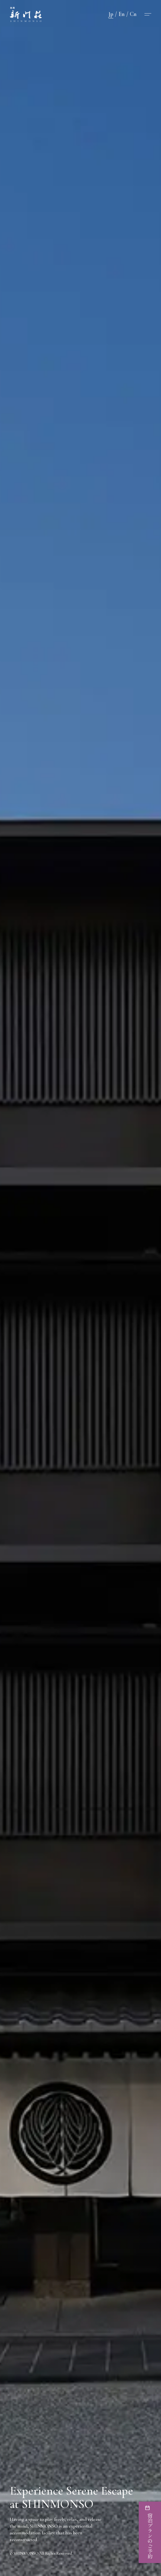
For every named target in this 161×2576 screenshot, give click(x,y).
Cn (133, 14)
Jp (110, 14)
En (121, 14)
